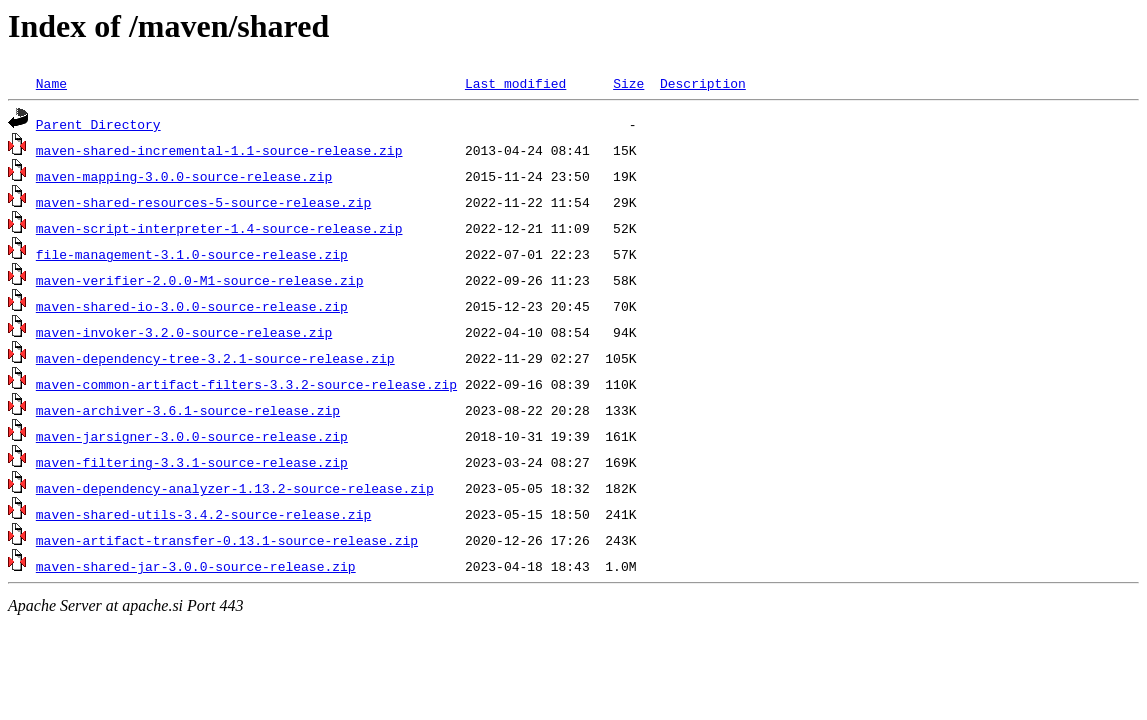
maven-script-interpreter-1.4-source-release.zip (219, 228)
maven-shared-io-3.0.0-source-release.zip (192, 306)
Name (51, 83)
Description (703, 83)
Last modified (515, 83)
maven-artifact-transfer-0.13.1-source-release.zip (227, 540)
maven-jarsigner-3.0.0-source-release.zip (192, 436)
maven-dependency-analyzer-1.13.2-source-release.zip (235, 488)
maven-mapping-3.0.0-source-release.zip (184, 176)
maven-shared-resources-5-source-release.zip (203, 202)
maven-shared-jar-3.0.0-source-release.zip (196, 566)
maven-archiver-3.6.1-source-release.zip (188, 410)
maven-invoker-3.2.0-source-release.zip (184, 332)
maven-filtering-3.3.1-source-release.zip (192, 462)
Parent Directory (98, 124)
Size (628, 83)
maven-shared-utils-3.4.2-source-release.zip (203, 514)
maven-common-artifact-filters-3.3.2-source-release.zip (246, 384)
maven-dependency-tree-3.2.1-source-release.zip (215, 358)
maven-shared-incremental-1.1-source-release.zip (219, 150)
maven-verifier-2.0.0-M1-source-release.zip (200, 280)
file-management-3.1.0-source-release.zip (192, 254)
